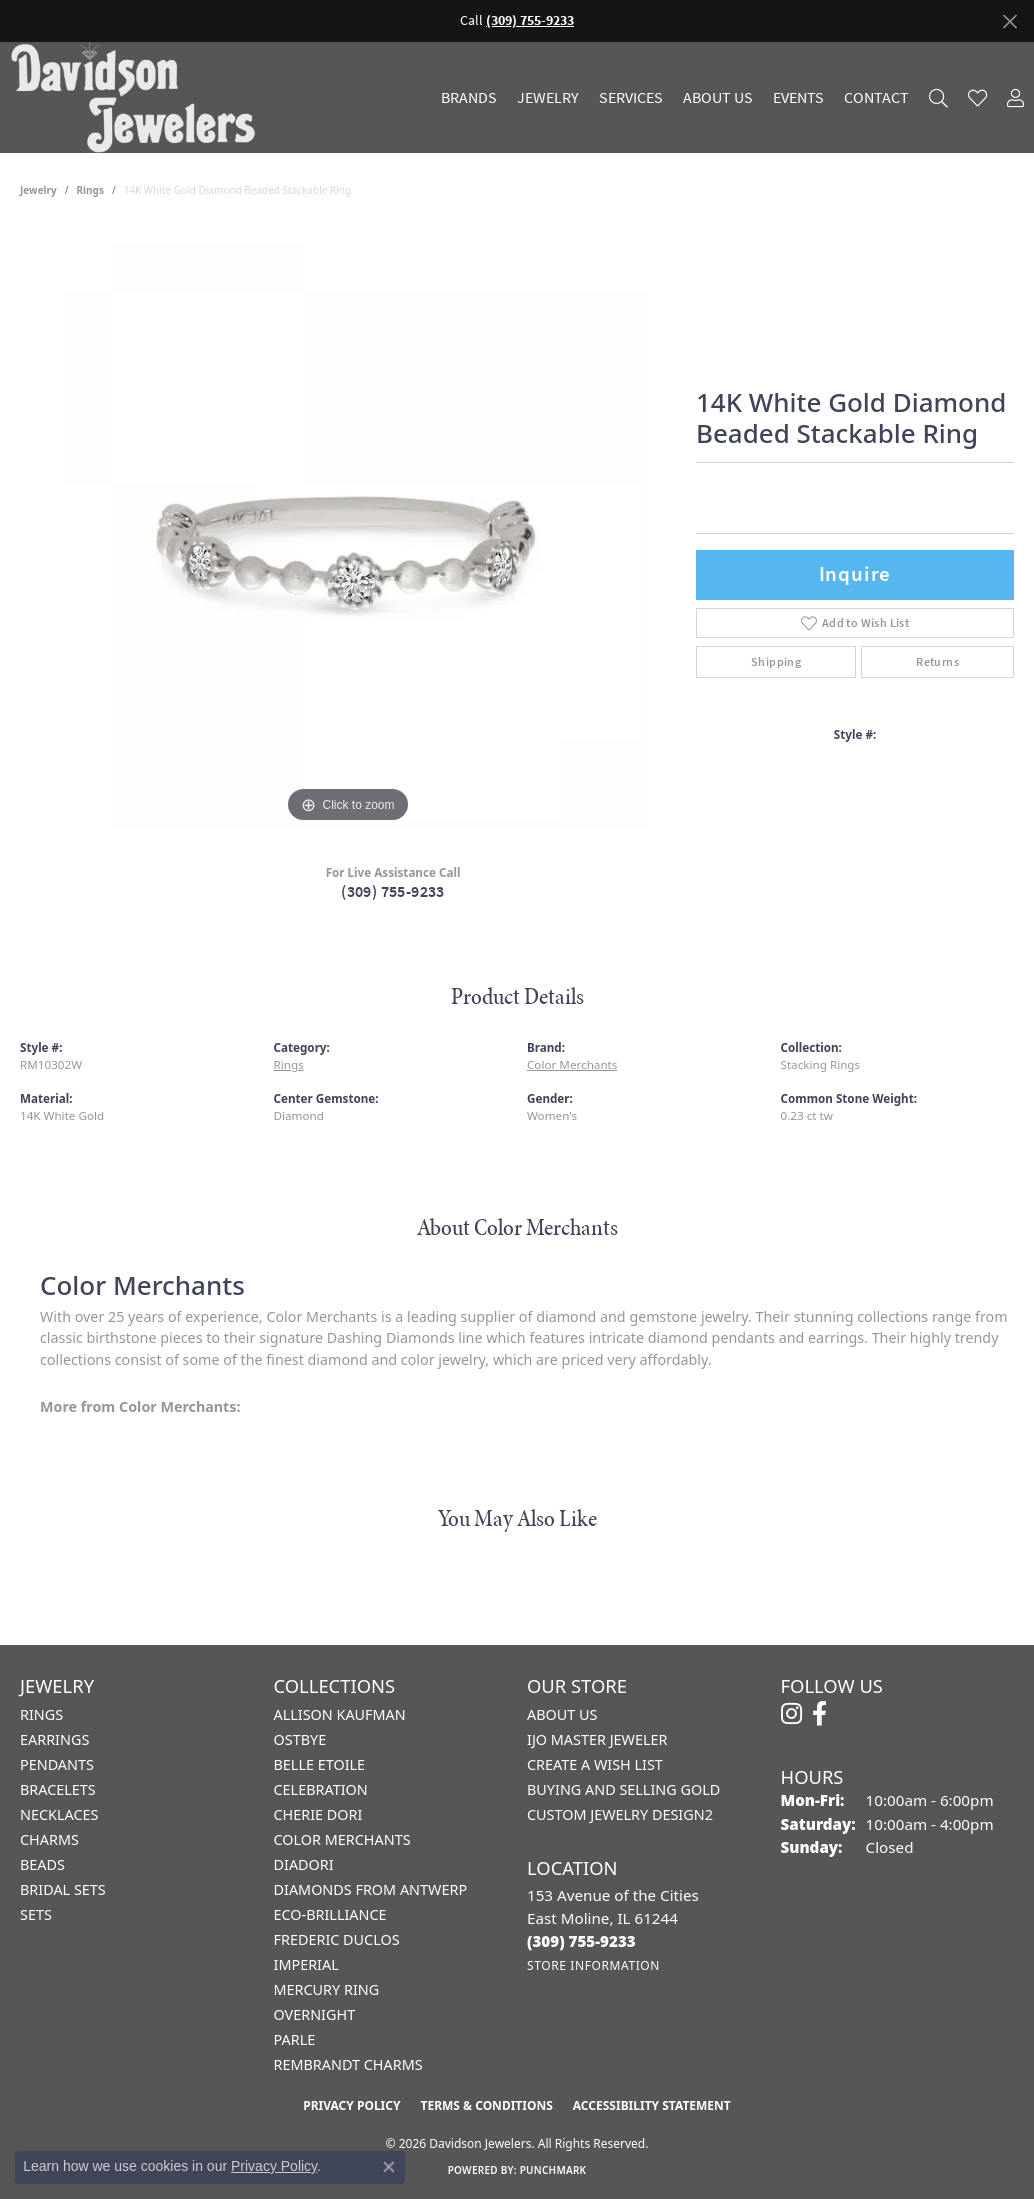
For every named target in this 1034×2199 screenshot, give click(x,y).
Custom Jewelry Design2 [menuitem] (620, 1814)
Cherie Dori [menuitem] (318, 1814)
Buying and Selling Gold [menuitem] (623, 1789)
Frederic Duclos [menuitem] (337, 1939)
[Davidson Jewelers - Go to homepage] (138, 97)
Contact (876, 98)
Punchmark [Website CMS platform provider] (553, 2170)
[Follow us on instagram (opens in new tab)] (791, 1714)
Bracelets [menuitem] (58, 1789)
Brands (469, 98)
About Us (718, 98)
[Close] (1009, 21)
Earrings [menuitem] (54, 1739)
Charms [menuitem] (49, 1839)
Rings (90, 190)
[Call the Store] (581, 1941)
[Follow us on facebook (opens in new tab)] (819, 1714)
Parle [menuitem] (295, 2039)
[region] (348, 528)
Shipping (776, 662)
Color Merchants (572, 1064)
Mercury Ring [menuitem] (327, 1989)
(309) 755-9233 (393, 891)
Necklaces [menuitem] (59, 1814)
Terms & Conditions (486, 2105)
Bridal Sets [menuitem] (63, 1889)
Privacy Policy (351, 2105)
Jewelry (548, 98)
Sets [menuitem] (36, 1914)
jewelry (38, 190)
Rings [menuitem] (41, 1714)
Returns (937, 662)
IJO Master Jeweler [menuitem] (597, 1739)
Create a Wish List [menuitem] (595, 1764)
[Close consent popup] (389, 2167)
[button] (938, 97)
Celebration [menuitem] (321, 1789)
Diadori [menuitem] (304, 1864)
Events (798, 98)
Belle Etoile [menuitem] (320, 1764)
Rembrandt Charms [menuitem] (348, 2064)
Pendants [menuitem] (57, 1764)
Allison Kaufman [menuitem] (340, 1714)
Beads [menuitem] (42, 1864)
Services (631, 98)
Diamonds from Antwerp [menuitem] (371, 1889)
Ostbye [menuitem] (300, 1739)
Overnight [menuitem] (315, 2014)
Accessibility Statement (652, 2105)
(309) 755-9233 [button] (530, 20)
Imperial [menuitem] (306, 1964)
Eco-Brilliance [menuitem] (330, 1914)
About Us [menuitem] (562, 1714)
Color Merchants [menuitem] (342, 1839)
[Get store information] (593, 1965)
